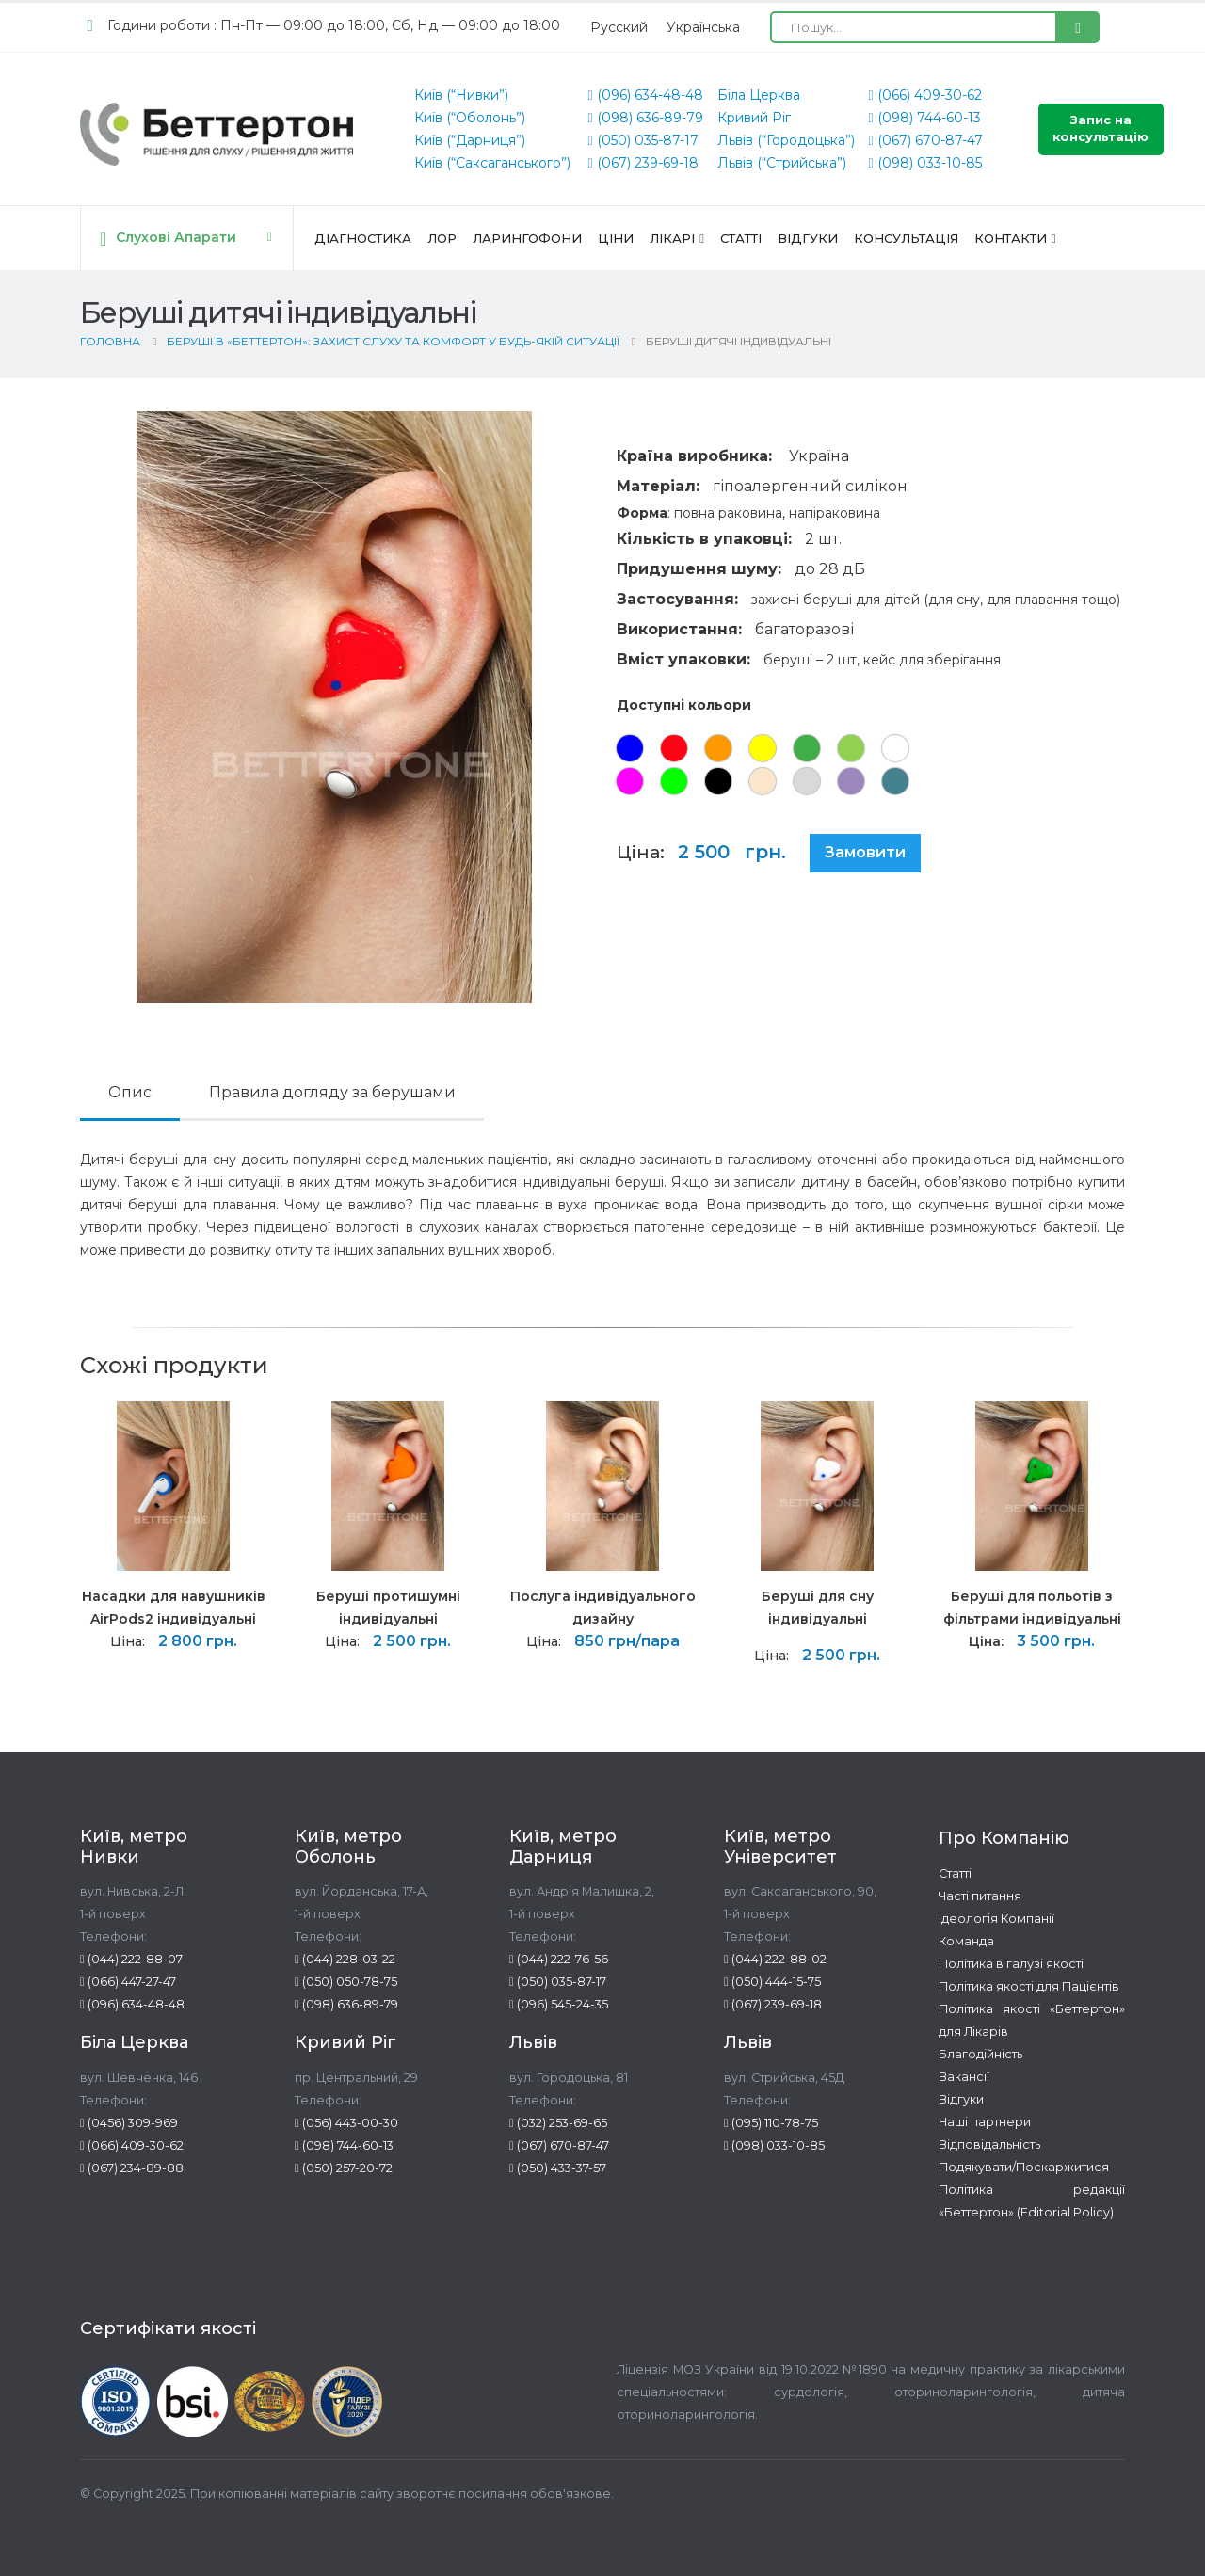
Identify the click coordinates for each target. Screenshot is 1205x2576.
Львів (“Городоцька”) (786, 140)
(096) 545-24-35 (558, 2004)
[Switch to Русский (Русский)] (619, 27)
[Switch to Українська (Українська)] (703, 27)
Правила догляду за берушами (332, 1092)
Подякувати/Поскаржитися (1024, 2167)
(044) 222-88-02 (775, 1959)
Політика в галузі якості (1011, 1964)
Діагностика (362, 238)
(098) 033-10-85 (925, 162)
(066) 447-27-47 (128, 1982)
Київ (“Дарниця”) (469, 140)
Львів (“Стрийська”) (781, 162)
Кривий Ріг (754, 117)
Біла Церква (758, 95)
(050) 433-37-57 (557, 2168)
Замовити (865, 852)
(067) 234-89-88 (132, 2168)
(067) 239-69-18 (642, 162)
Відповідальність (989, 2144)
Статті (741, 238)
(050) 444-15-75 (772, 1982)
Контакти (1010, 238)
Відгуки (808, 238)
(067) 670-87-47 (926, 140)
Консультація (906, 238)
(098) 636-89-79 (644, 117)
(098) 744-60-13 (925, 117)
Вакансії (964, 2077)
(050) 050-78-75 (346, 1982)
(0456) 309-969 (129, 2123)
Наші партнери (985, 2122)
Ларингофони (527, 238)
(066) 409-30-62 (925, 95)
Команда (966, 1941)
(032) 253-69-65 (558, 2123)
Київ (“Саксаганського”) (492, 162)
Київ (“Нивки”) (461, 95)
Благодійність (980, 2054)
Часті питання (980, 1896)
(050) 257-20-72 (344, 2168)
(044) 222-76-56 (558, 1959)
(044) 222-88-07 (131, 1959)
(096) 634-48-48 (644, 95)
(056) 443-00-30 (346, 2123)
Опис (130, 1092)
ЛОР (442, 238)
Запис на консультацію (1100, 128)
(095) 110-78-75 (771, 2123)
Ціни (616, 238)
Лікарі (672, 238)
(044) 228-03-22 (345, 1959)
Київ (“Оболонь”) (469, 117)
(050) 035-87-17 (642, 140)
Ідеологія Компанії (996, 1919)
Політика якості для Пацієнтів (1029, 1986)
